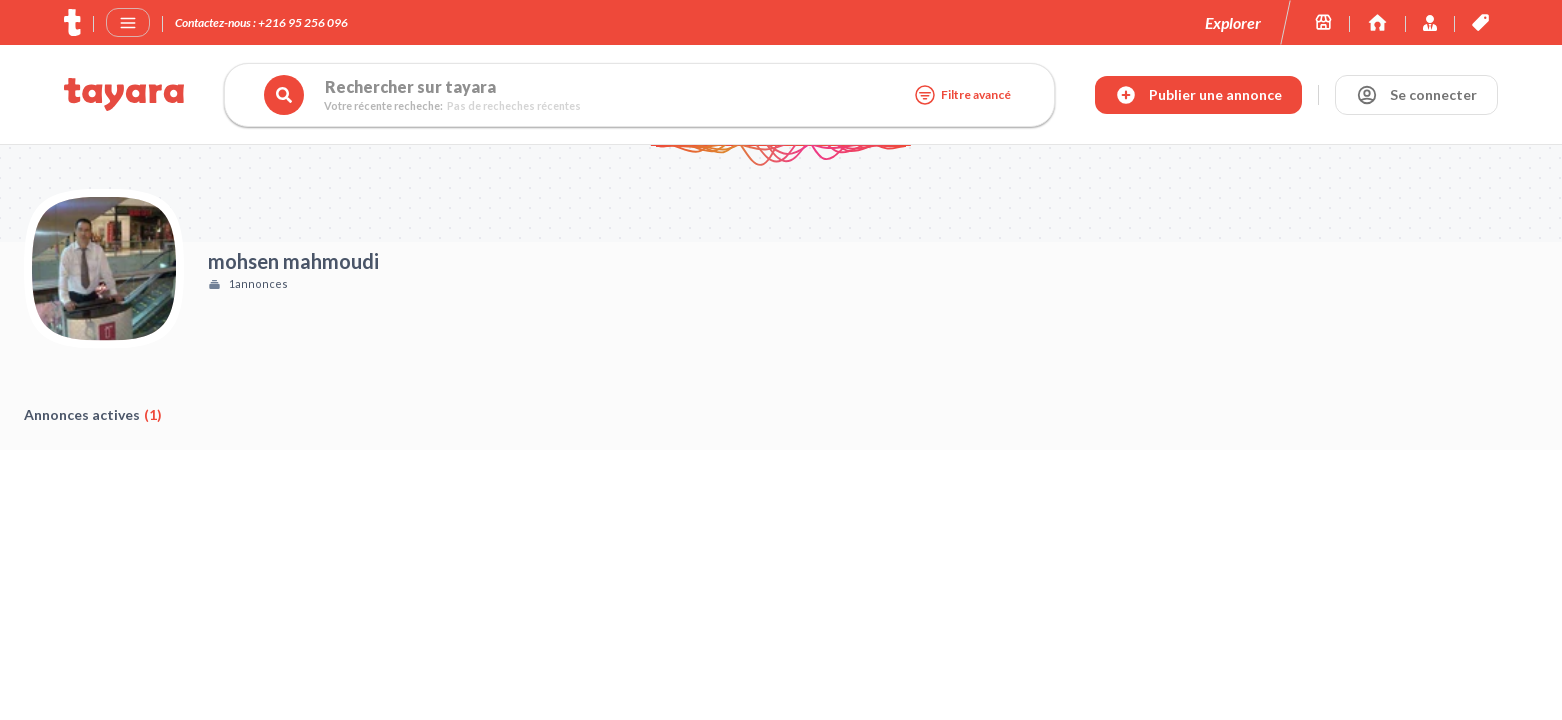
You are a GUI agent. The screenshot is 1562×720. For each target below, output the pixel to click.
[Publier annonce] (1198, 95)
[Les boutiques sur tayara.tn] (1323, 22)
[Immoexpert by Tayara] (1377, 22)
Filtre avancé (962, 95)
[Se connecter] (1416, 95)
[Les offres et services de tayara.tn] (1480, 22)
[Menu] (128, 23)
